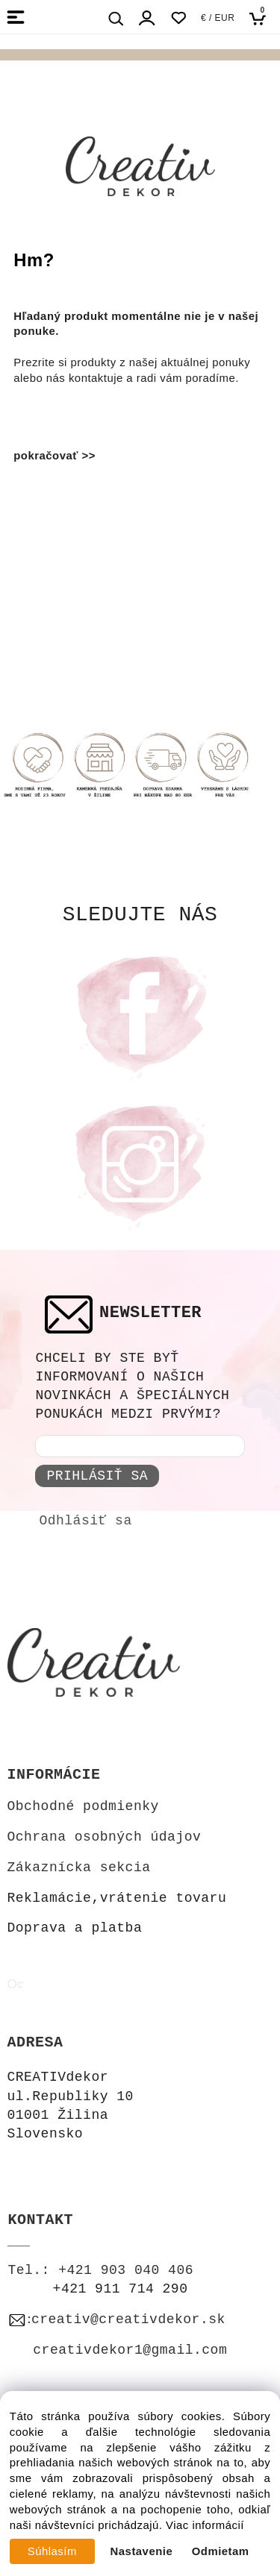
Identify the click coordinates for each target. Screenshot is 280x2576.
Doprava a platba (74, 1927)
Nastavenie (142, 2551)
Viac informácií (205, 2525)
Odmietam (220, 2551)
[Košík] (261, 18)
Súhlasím (52, 2551)
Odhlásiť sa (85, 1520)
